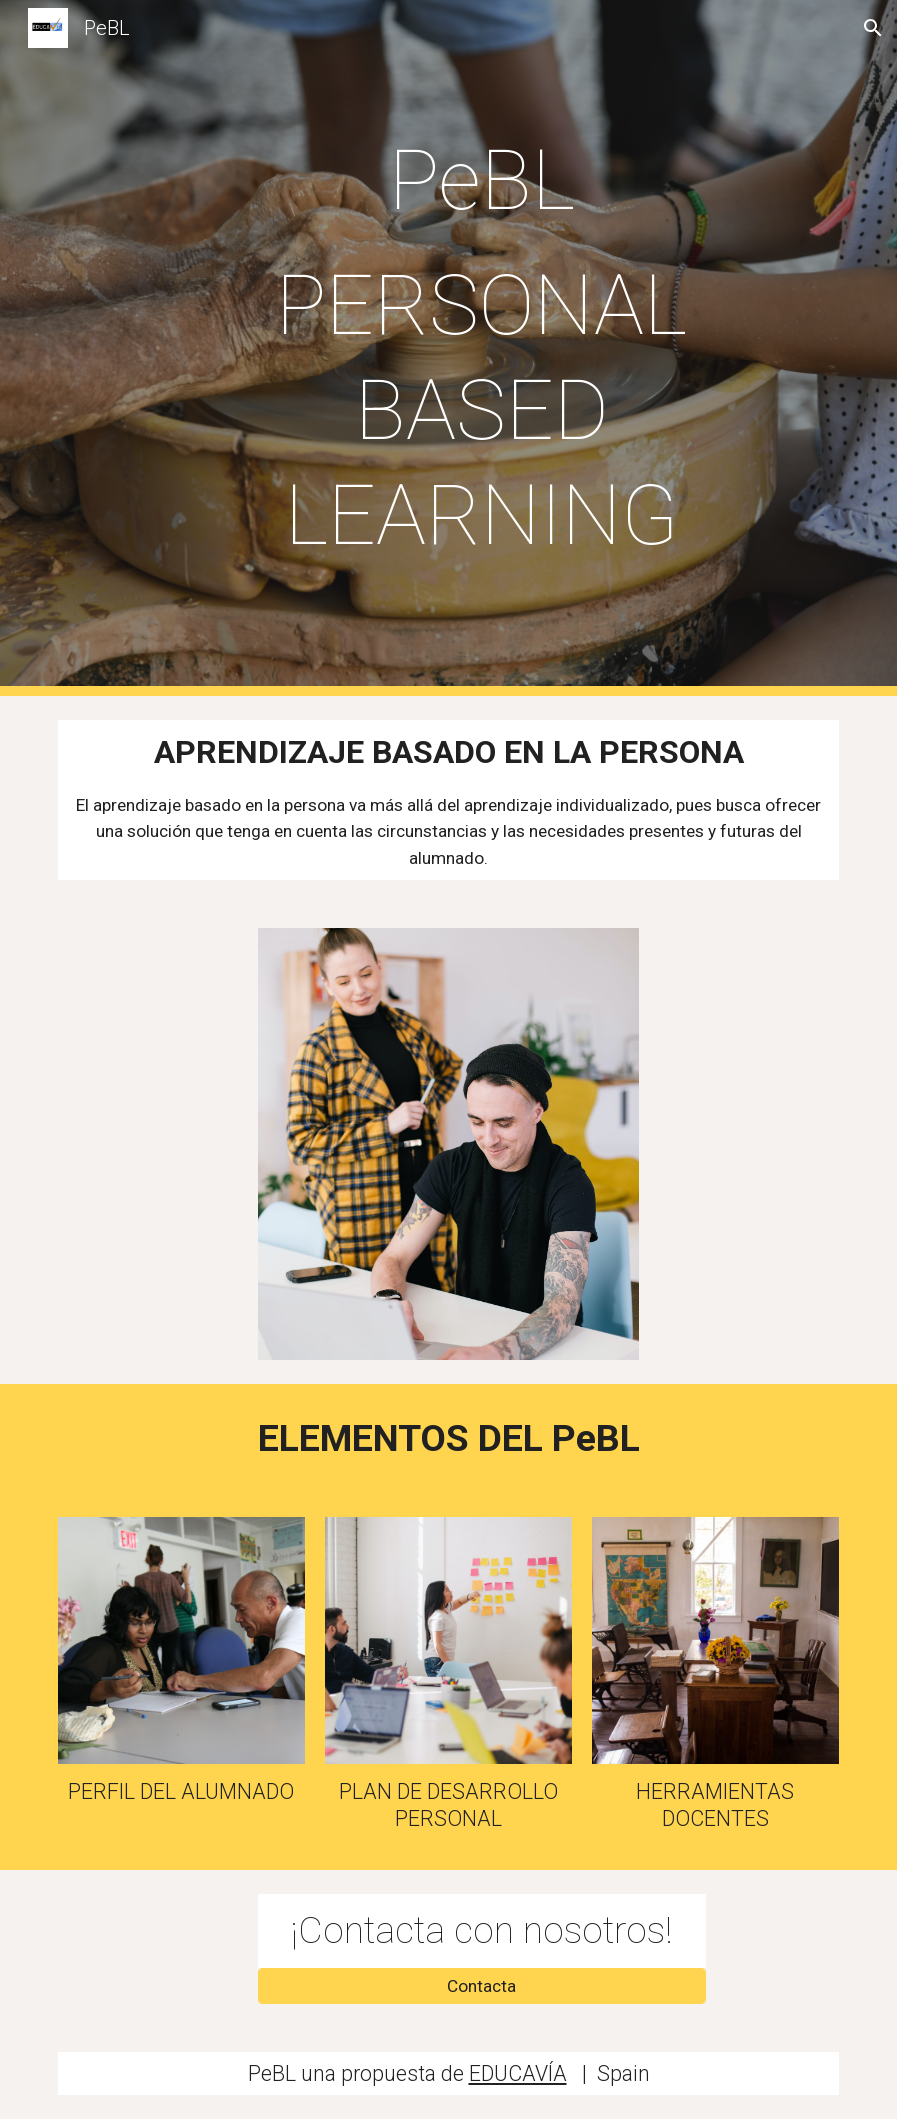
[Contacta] (481, 1985)
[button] (873, 28)
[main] (481, 348)
